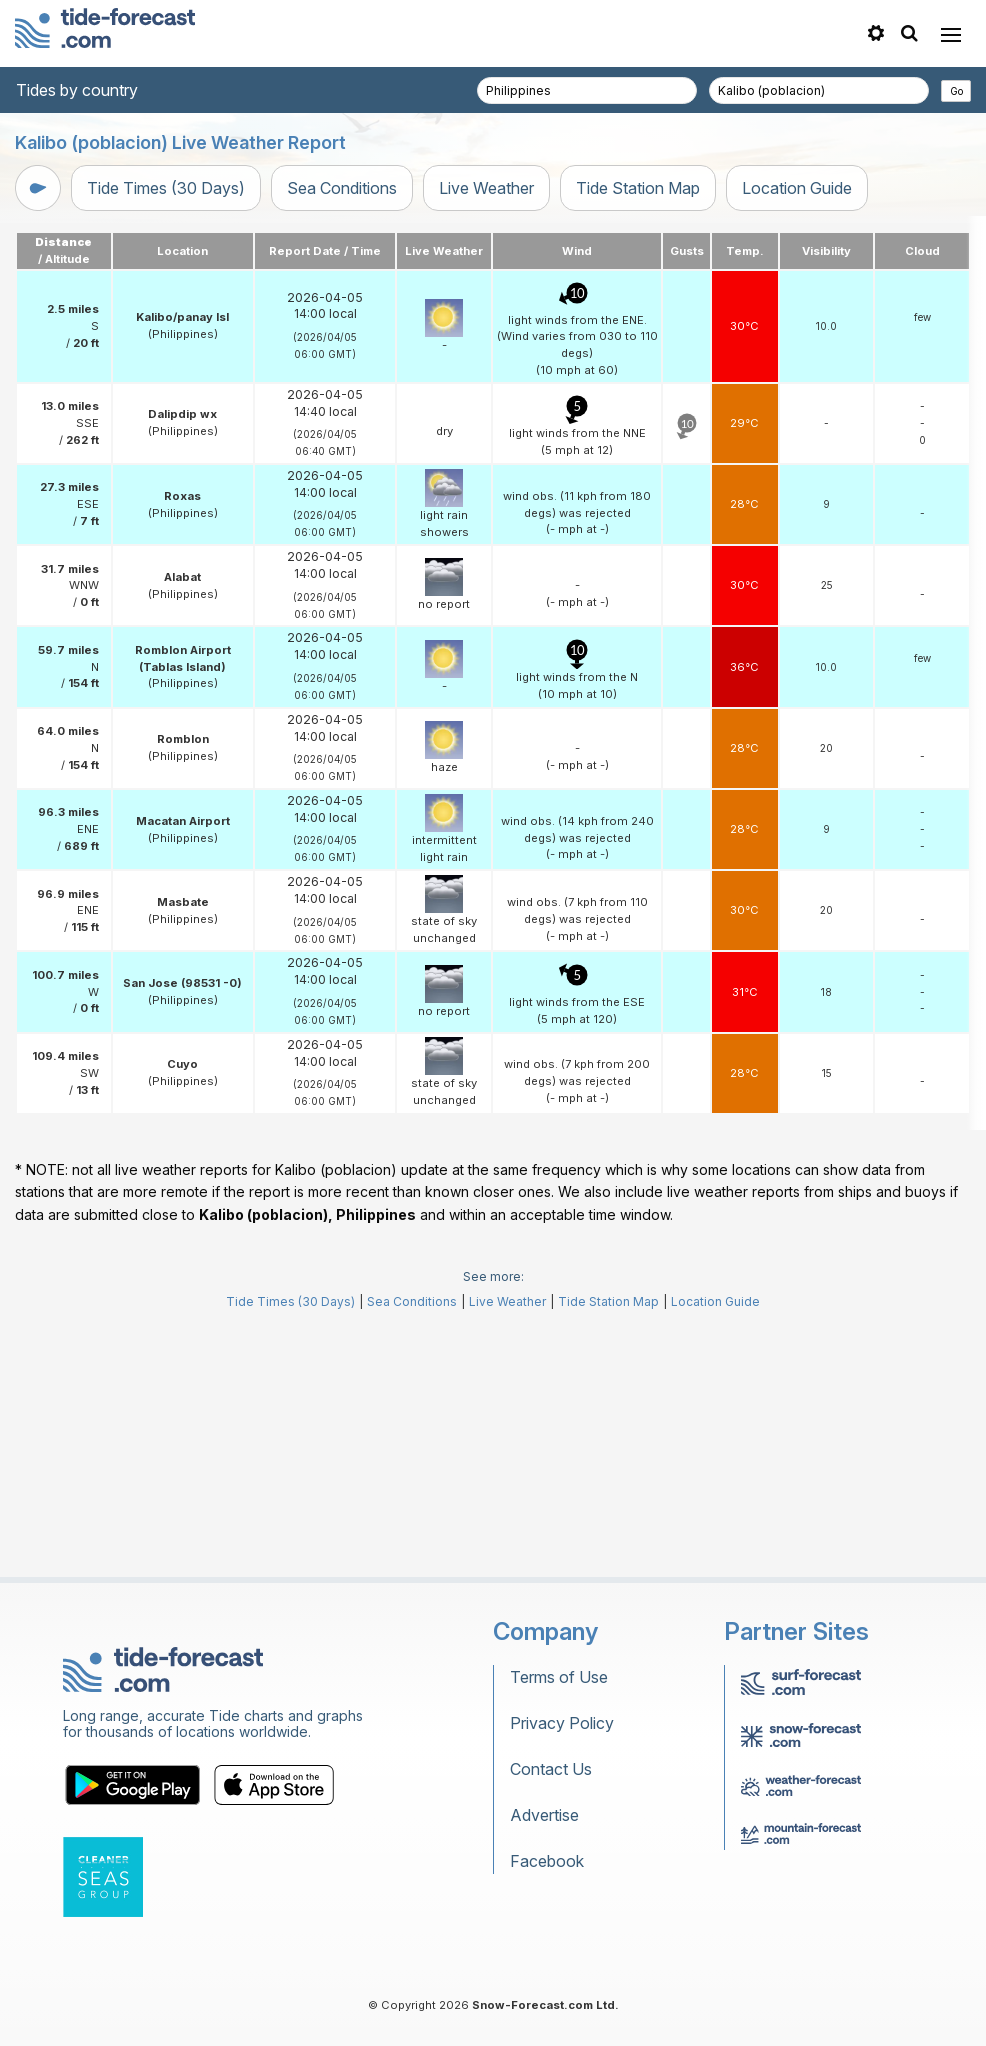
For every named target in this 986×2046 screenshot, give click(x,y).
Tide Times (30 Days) (166, 188)
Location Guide (797, 188)
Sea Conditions (342, 188)
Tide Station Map (638, 188)
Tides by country (77, 90)
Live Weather (486, 188)
